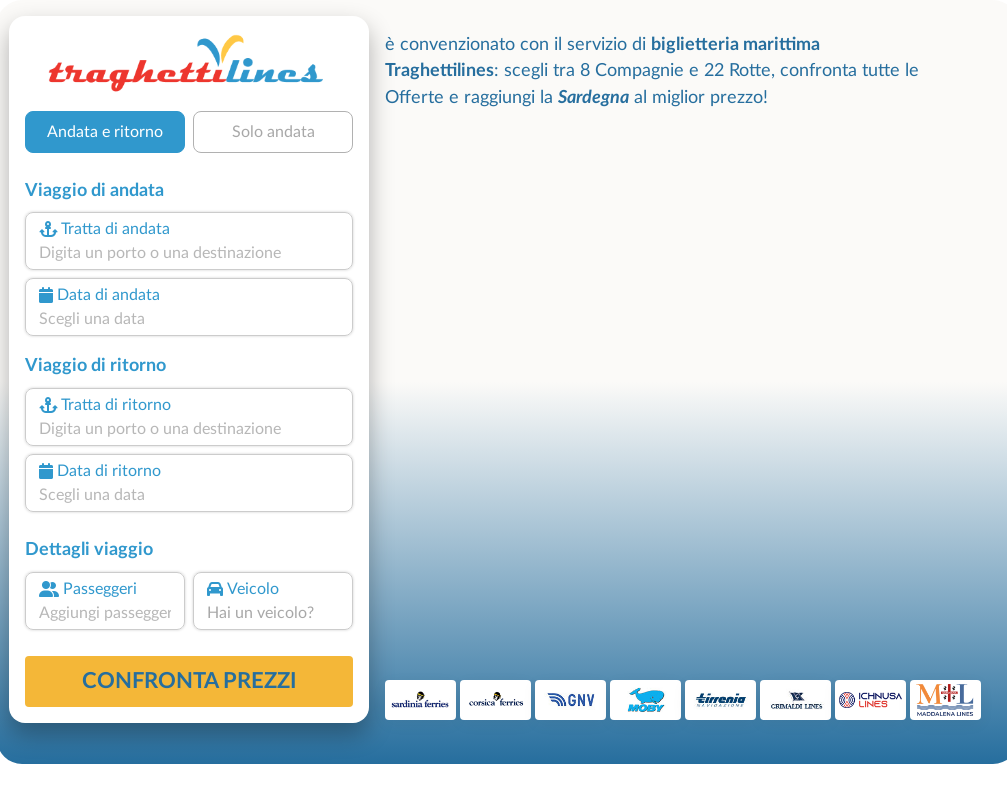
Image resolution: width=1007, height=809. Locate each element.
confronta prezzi (189, 681)
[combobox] (189, 253)
